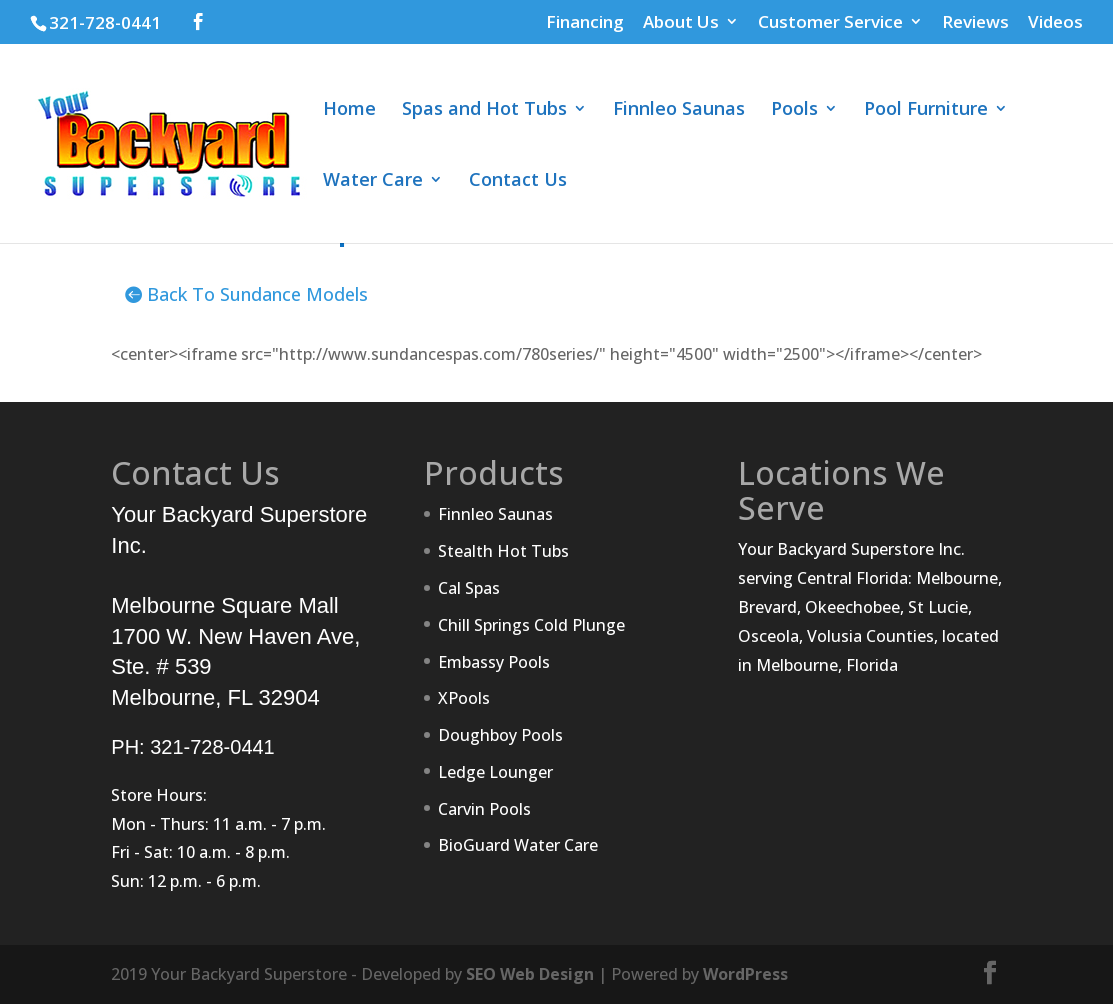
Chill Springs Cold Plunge (531, 625)
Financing (585, 23)
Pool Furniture (926, 110)
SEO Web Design (530, 974)
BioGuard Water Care (518, 845)
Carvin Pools (484, 809)
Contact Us (518, 181)
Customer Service (830, 23)
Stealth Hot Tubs (503, 551)
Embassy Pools (494, 662)
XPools (464, 698)
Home (349, 110)
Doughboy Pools (500, 735)
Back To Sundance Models (257, 294)
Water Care (373, 181)
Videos (1055, 23)
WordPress (745, 974)
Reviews (975, 23)
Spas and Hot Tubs (484, 110)
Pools (794, 110)
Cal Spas (469, 588)
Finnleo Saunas (679, 110)
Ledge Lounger (495, 772)
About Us (681, 23)
